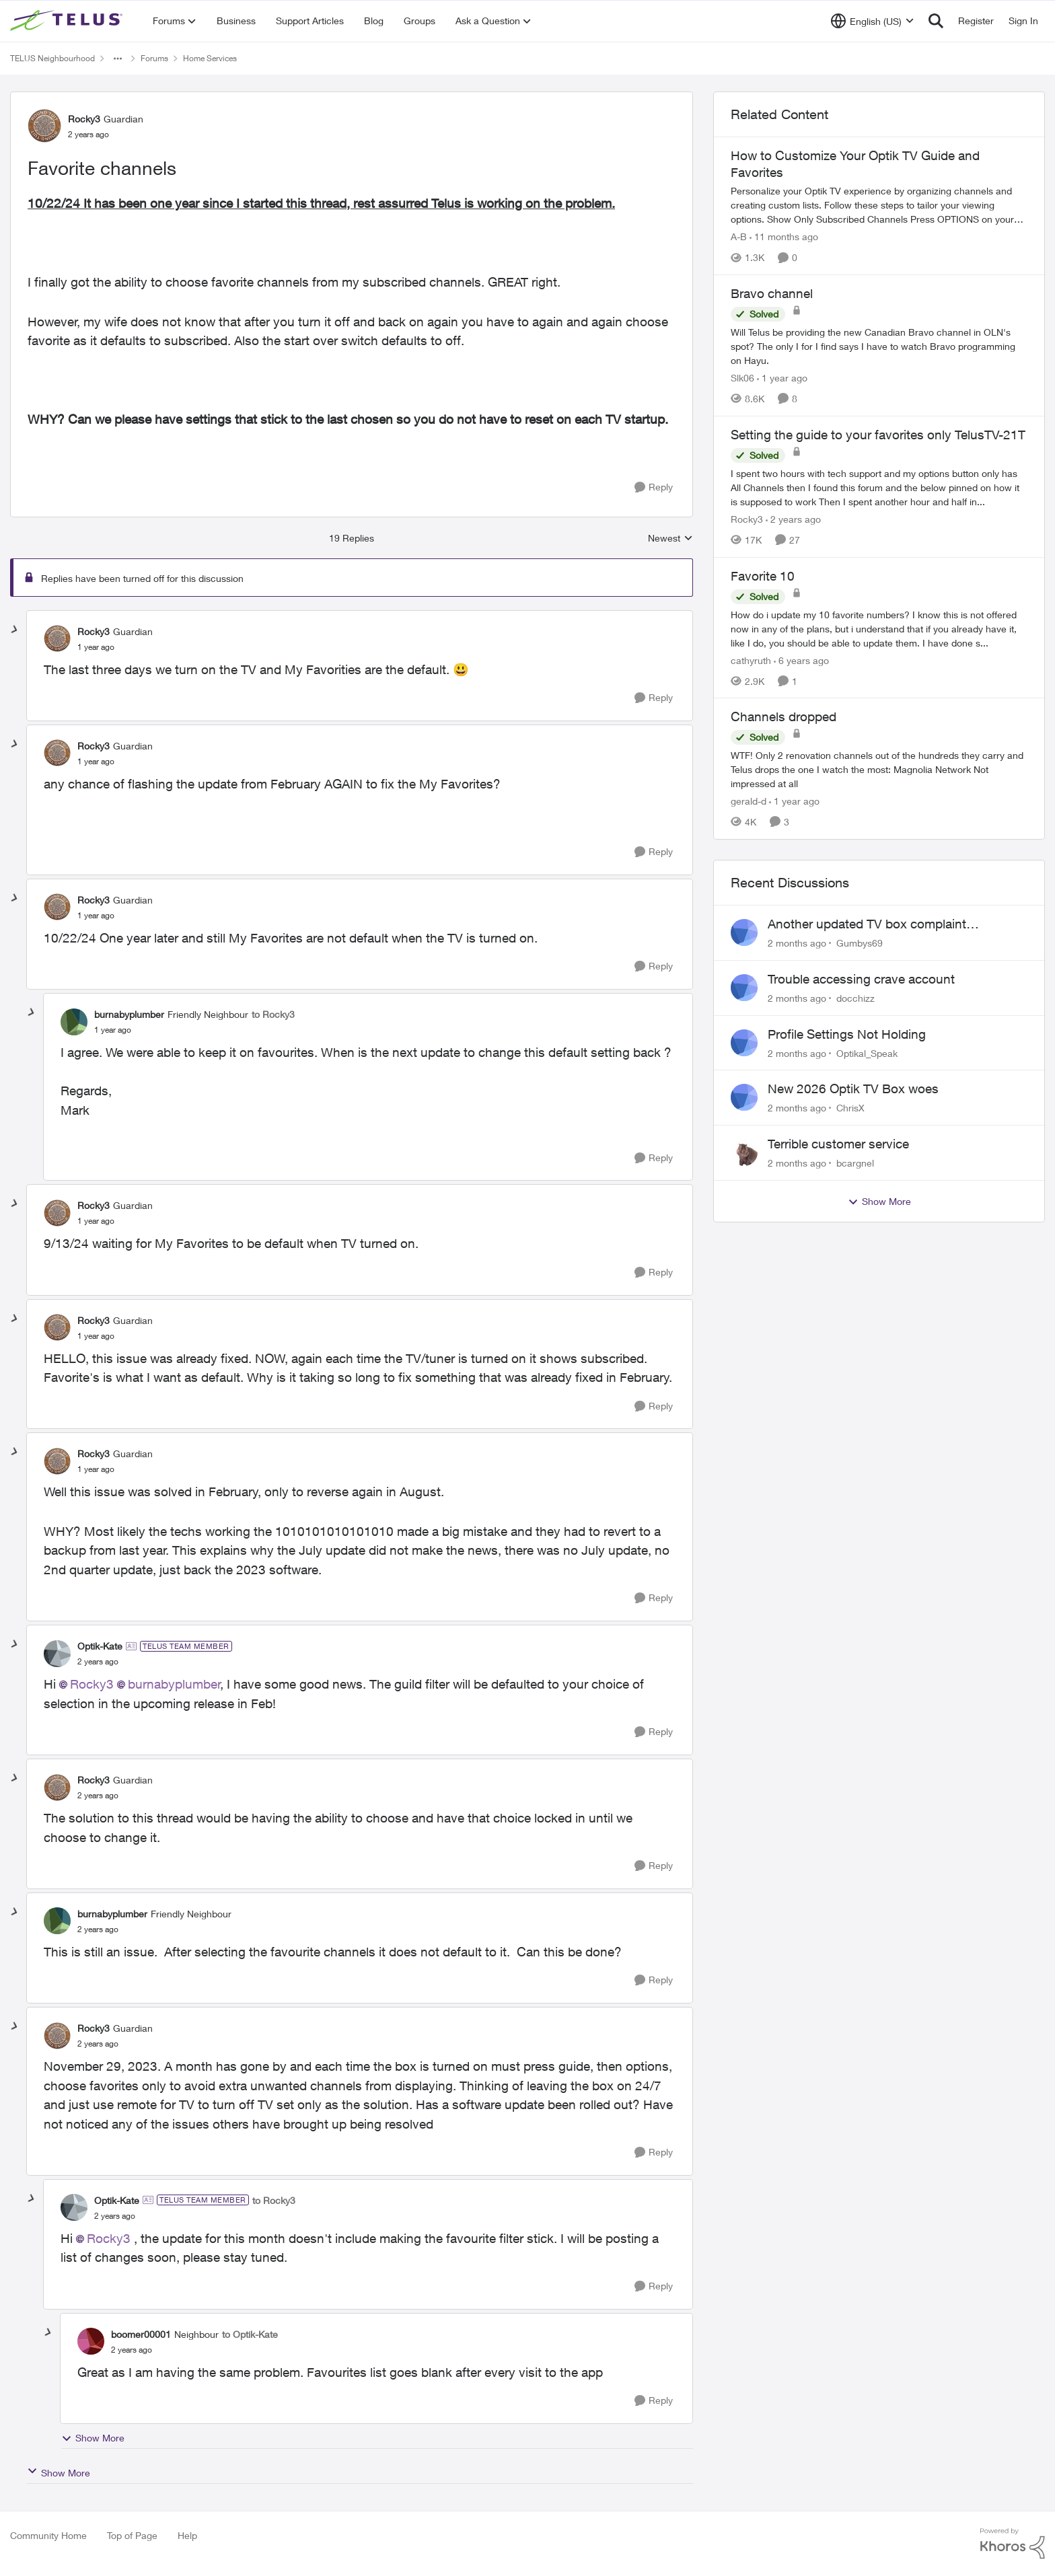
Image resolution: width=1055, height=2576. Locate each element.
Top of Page (132, 2535)
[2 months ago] (797, 943)
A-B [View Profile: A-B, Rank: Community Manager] (739, 236)
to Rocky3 (273, 1014)
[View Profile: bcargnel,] (744, 1152)
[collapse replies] (15, 630)
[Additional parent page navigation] (118, 58)
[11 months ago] (784, 236)
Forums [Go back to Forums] (154, 58)
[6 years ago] (801, 660)
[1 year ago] (782, 378)
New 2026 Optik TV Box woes (853, 1088)
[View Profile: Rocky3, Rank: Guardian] (44, 126)
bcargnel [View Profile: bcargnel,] (855, 1163)
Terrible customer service (838, 1143)
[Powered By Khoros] (1012, 2543)
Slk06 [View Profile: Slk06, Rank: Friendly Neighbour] (742, 377)
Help (187, 2535)
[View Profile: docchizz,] (744, 987)
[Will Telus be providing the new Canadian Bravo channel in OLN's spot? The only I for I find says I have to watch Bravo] (879, 346)
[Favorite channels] (95, 647)
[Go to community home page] (68, 21)
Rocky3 (92, 1684)
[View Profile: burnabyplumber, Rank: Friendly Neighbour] (74, 1021)
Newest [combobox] (670, 538)
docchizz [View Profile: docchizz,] (855, 998)
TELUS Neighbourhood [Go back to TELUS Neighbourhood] (52, 58)
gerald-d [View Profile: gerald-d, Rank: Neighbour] (748, 801)
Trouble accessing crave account (861, 978)
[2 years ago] (793, 519)
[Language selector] (872, 20)
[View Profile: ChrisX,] (744, 1097)
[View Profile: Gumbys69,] (744, 932)
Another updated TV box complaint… (873, 923)
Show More (92, 2438)
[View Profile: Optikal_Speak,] (744, 1042)
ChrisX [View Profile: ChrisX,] (850, 1107)
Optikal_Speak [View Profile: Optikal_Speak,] (867, 1052)
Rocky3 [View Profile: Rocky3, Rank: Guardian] (84, 118)
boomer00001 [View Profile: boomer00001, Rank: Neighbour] (141, 2334)
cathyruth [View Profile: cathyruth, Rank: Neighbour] (751, 659)
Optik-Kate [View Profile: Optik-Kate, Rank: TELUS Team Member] (99, 1646)
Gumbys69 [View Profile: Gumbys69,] (859, 943)
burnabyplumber (174, 1684)
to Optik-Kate (250, 2334)
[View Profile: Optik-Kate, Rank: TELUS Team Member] (57, 1653)
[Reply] (654, 487)
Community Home (48, 2535)
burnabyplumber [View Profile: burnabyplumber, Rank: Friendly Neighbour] (129, 1014)
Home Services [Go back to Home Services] (210, 58)
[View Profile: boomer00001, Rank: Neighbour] (90, 2341)
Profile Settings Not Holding (847, 1034)
